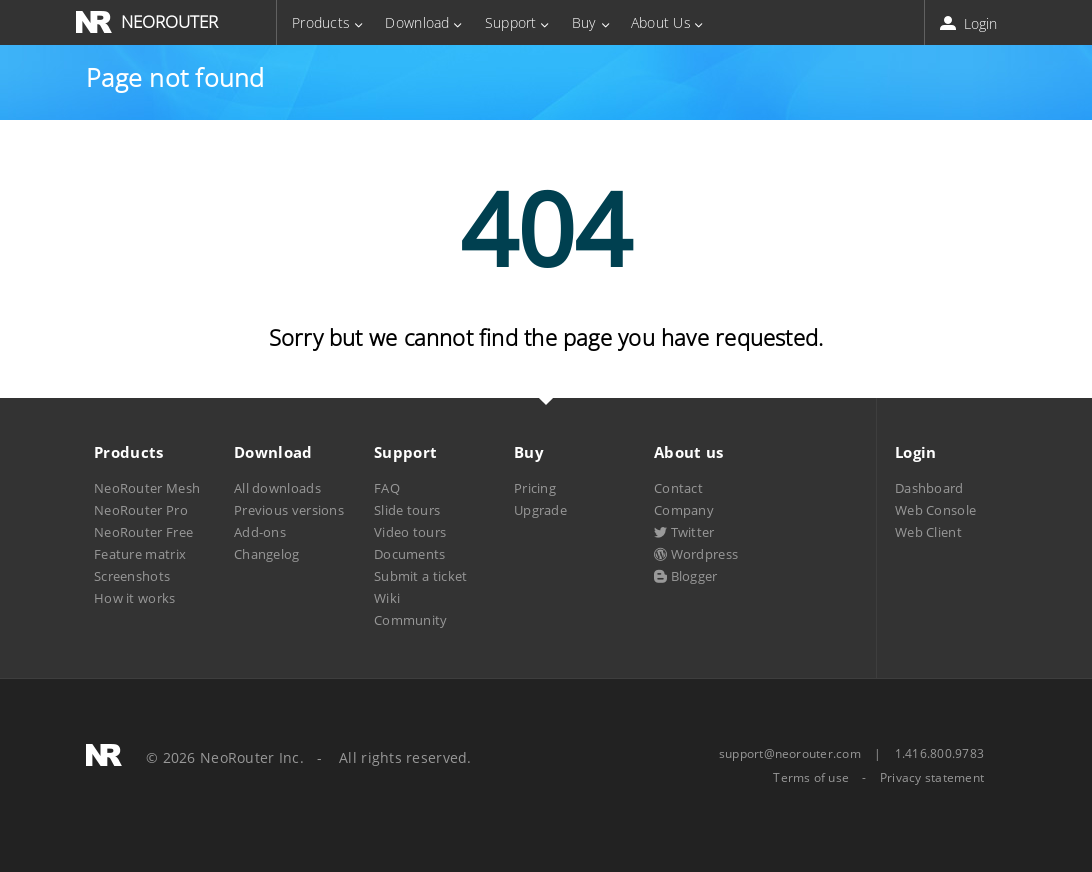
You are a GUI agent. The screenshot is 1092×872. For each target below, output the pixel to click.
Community (411, 620)
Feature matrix (140, 554)
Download (417, 22)
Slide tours (407, 510)
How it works (135, 598)
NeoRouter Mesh (147, 488)
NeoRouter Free (143, 532)
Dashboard (929, 488)
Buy (584, 22)
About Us (661, 22)
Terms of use (811, 778)
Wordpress (696, 554)
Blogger (686, 576)
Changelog (267, 554)
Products (321, 22)
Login (970, 23)
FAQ (387, 488)
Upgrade (540, 510)
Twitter (684, 532)
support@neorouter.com (790, 753)
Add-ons (260, 532)
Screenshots (132, 576)
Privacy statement (932, 778)
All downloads (277, 488)
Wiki (387, 598)
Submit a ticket (420, 576)
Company (684, 510)
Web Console (935, 510)
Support (511, 22)
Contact (678, 488)
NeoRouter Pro (141, 510)
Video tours (410, 532)
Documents (410, 554)
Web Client (928, 532)
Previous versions (289, 510)
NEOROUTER (169, 21)
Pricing (535, 488)
